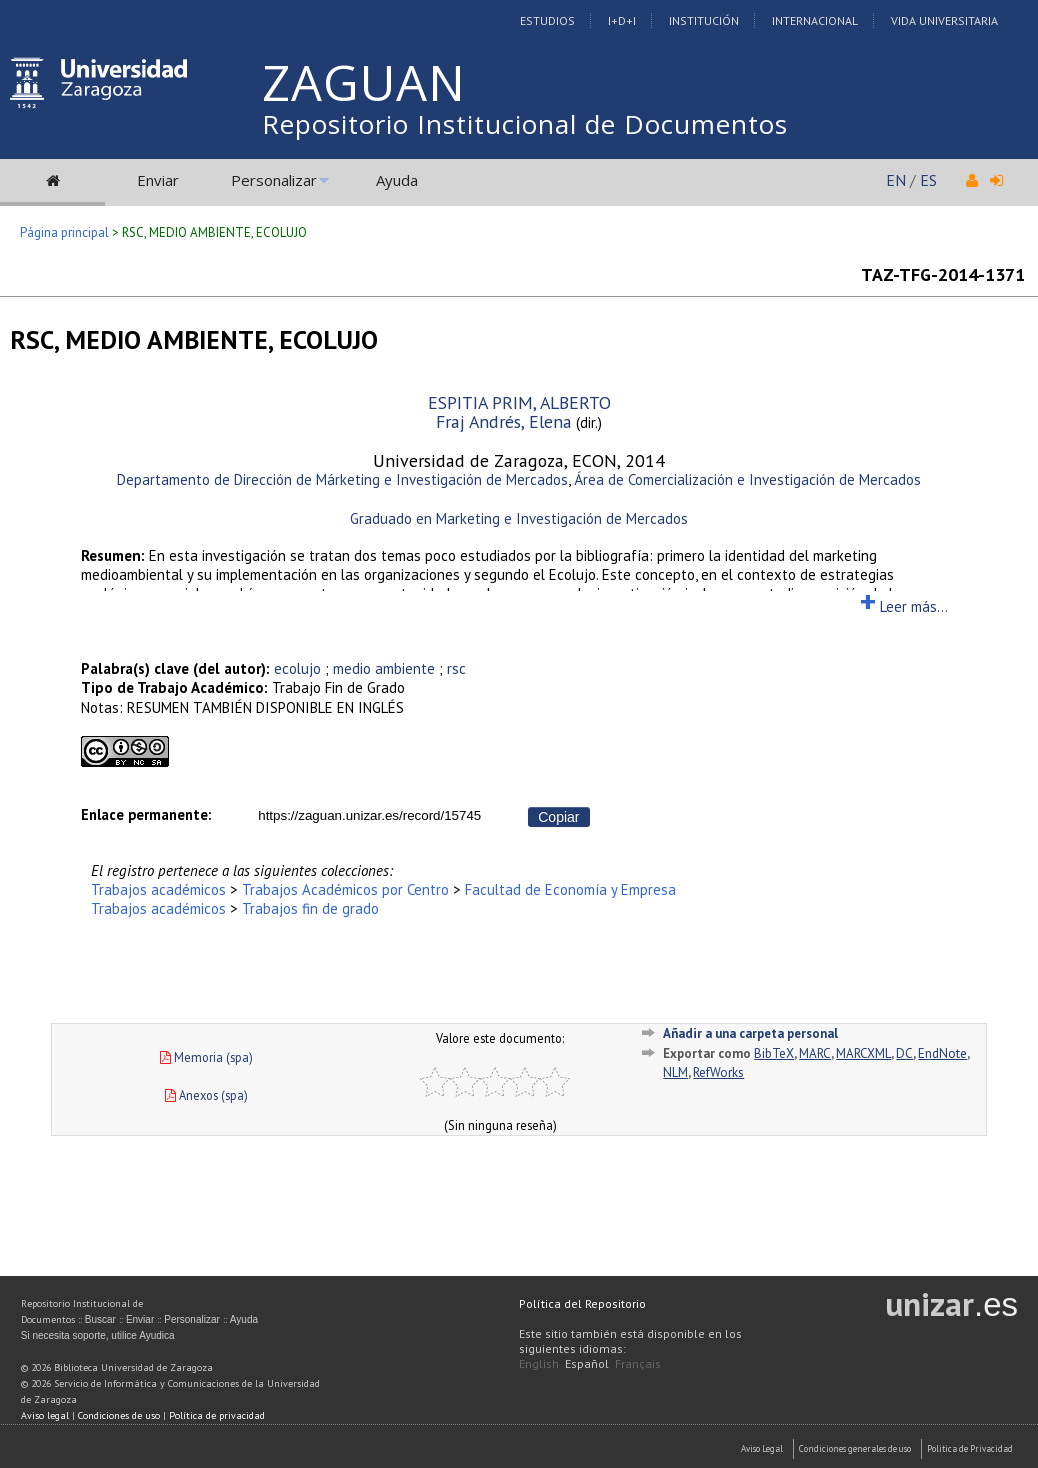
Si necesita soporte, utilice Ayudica (98, 1335)
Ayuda (397, 180)
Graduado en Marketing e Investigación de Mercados (519, 518)
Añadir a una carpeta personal (750, 1033)
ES (928, 180)
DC (904, 1053)
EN (896, 180)
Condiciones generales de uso (855, 1448)
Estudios (547, 20)
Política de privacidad (217, 1415)
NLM (675, 1072)
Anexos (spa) (206, 1095)
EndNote (942, 1053)
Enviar (158, 180)
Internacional (815, 20)
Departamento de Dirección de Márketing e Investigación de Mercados (342, 479)
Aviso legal (45, 1415)
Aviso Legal (762, 1448)
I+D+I (622, 20)
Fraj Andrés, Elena (504, 421)
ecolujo (297, 668)
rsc (456, 668)
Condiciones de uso (119, 1415)
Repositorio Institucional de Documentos (525, 124)
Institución (704, 20)
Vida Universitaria (944, 20)
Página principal (64, 232)
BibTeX (774, 1053)
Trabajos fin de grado (310, 908)
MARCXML (863, 1053)
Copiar (558, 817)
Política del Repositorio (582, 1303)
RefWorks (718, 1072)
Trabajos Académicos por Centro (345, 889)
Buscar (100, 1319)
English (539, 1363)
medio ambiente (384, 668)
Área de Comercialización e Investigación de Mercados (747, 479)
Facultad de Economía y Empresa (570, 889)
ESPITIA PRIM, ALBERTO (519, 402)
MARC (815, 1053)
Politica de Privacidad (970, 1448)
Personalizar (274, 180)
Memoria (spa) (206, 1057)
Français (638, 1363)
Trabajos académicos (158, 889)
